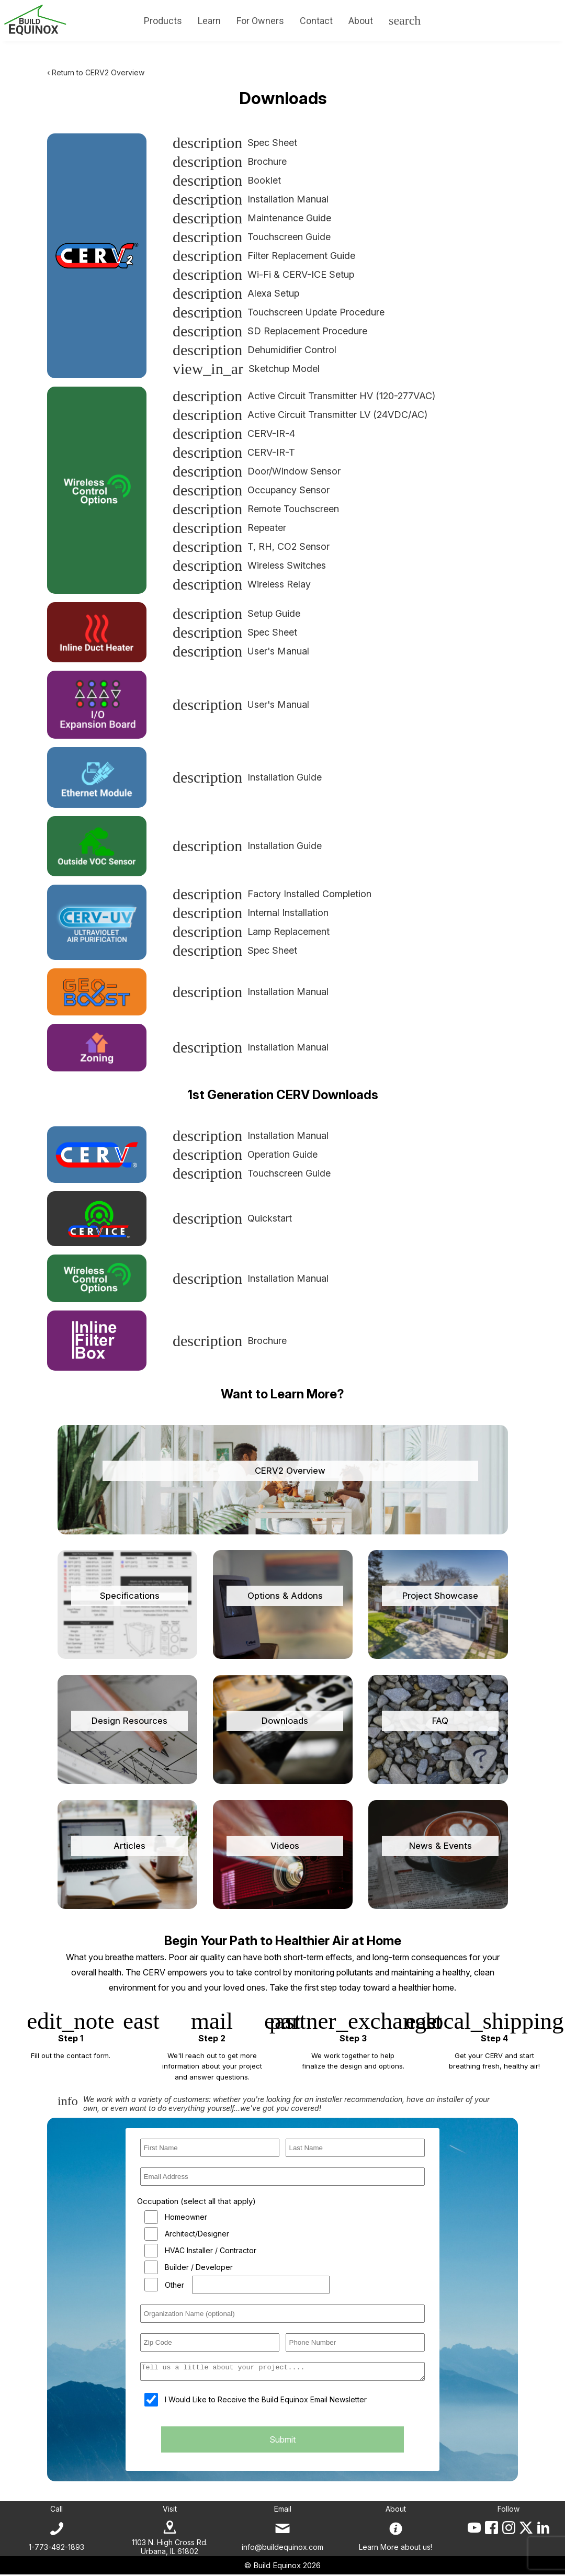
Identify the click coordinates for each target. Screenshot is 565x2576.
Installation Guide (247, 777)
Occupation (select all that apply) (196, 2201)
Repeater (229, 527)
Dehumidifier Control (254, 349)
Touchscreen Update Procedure (279, 312)
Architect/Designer (197, 2233)
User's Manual (241, 651)
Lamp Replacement (251, 931)
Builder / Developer (199, 2267)
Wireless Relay (242, 584)
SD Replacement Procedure (270, 331)
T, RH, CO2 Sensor (251, 546)
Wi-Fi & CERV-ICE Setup (263, 274)
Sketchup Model (246, 368)
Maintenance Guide (252, 218)
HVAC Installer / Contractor (210, 2250)
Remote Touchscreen (256, 508)
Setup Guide (236, 613)
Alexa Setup (236, 293)
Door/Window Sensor (257, 471)
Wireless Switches (249, 565)
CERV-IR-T (234, 452)
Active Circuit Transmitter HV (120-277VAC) (304, 395)
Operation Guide (245, 1154)
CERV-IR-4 (234, 433)
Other (174, 2284)
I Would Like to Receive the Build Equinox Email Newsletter (266, 2402)
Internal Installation (251, 912)
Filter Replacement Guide (264, 255)
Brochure (230, 161)
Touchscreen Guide (252, 236)
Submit (282, 2442)
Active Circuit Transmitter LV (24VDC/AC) (300, 414)
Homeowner (186, 2216)
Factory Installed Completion (272, 893)
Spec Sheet (235, 142)
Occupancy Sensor (251, 490)
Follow (508, 2510)
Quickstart (232, 1218)
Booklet (227, 180)
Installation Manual (251, 199)
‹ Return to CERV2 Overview (95, 72)
